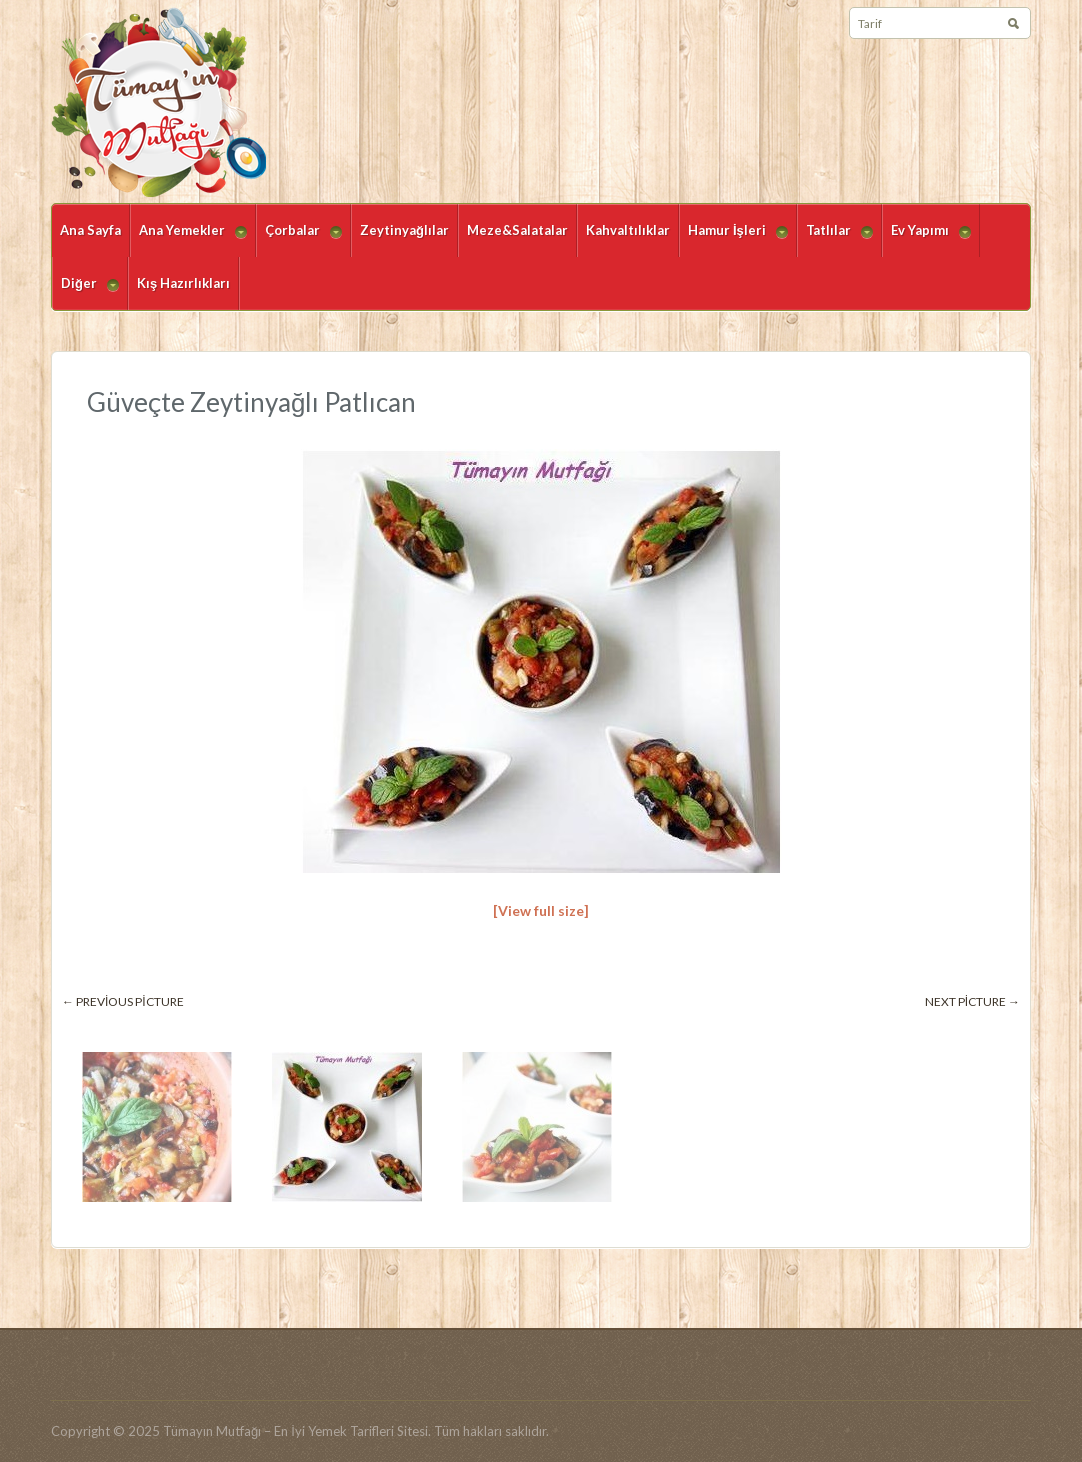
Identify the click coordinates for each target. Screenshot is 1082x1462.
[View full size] (541, 910)
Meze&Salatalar (517, 230)
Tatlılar (835, 239)
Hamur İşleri (733, 239)
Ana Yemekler (188, 239)
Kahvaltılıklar (628, 230)
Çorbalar (299, 239)
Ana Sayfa (90, 230)
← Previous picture (123, 1001)
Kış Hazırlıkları (183, 283)
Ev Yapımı (926, 239)
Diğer (85, 292)
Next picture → (972, 1001)
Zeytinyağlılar (404, 230)
